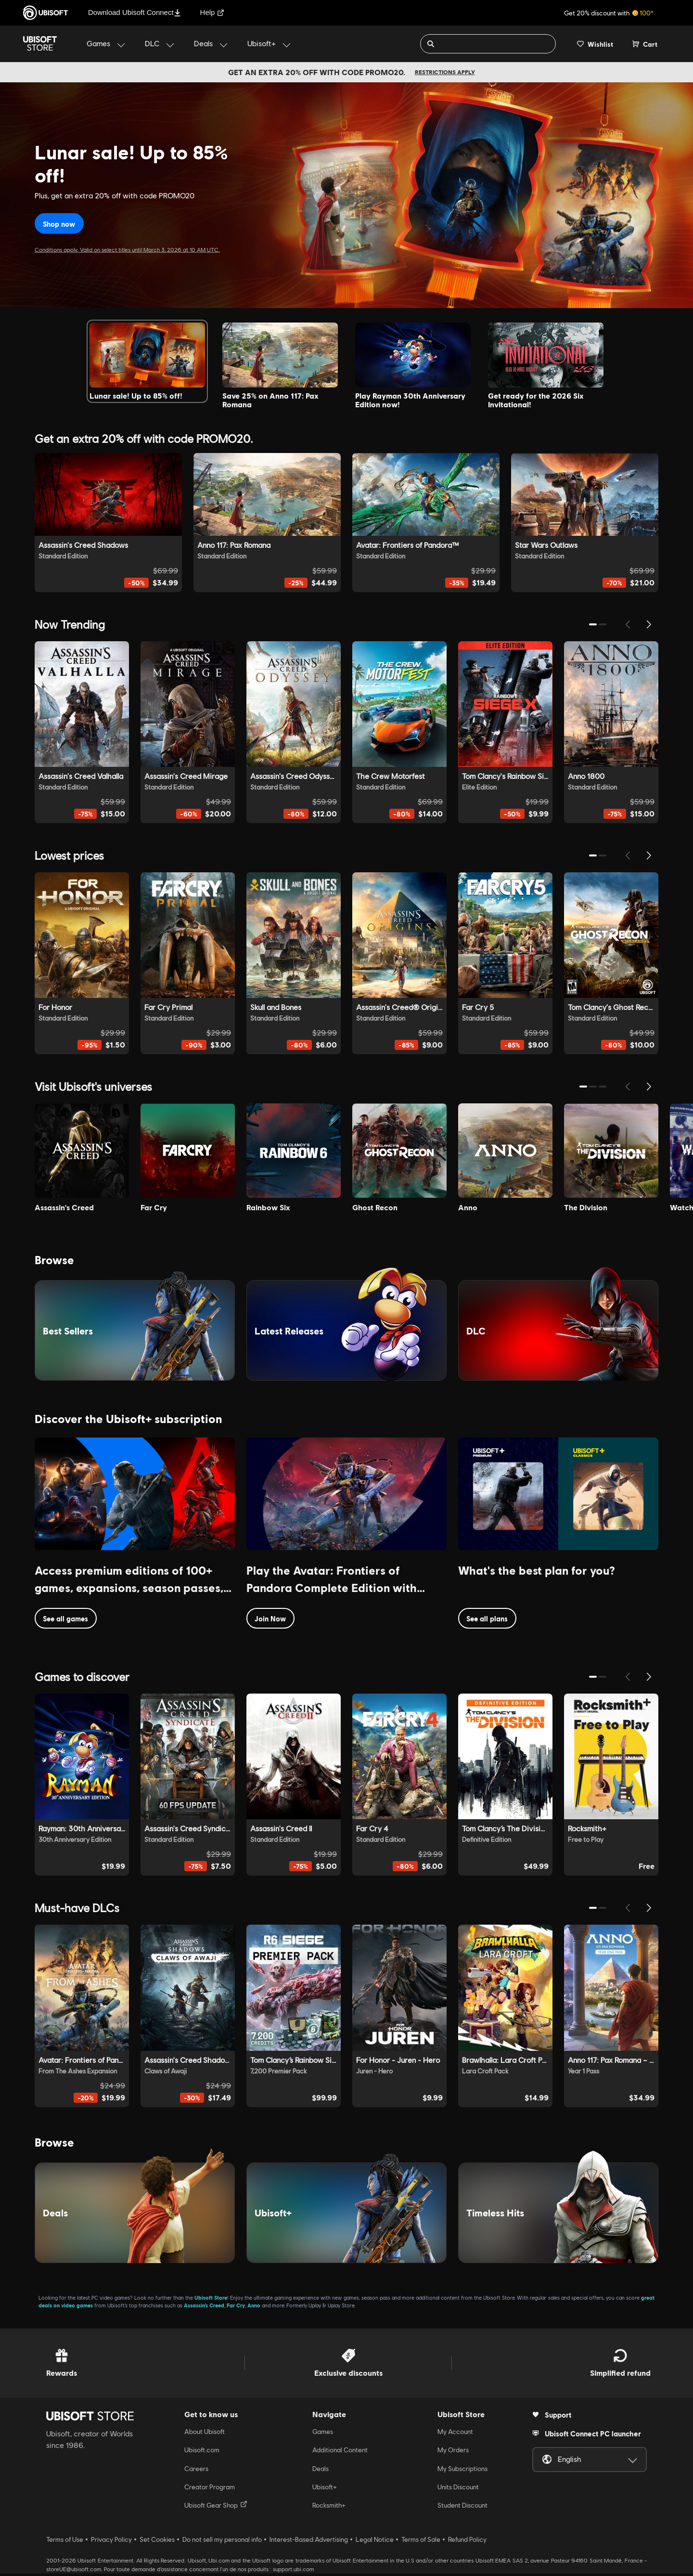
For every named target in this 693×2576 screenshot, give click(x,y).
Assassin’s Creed (204, 2307)
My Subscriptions (462, 2471)
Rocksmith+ (329, 2508)
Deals (320, 2471)
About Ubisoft (204, 2434)
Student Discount (462, 2508)
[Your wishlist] (595, 43)
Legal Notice (375, 2542)
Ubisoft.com (201, 2452)
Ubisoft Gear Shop (215, 2507)
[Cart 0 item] (645, 43)
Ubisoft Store (210, 2300)
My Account (455, 2434)
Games (322, 2434)
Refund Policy (467, 2542)
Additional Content (340, 2452)
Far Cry (236, 2307)
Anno (253, 2307)
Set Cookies (157, 2542)
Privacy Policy (111, 2542)
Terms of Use (64, 2542)
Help (212, 12)
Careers (196, 2471)
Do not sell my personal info (222, 2542)
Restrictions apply (445, 72)
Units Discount (458, 2489)
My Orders (453, 2452)
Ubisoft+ (324, 2489)
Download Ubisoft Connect (134, 12)
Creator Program (209, 2489)
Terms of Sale (420, 2542)
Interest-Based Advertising (309, 2542)
